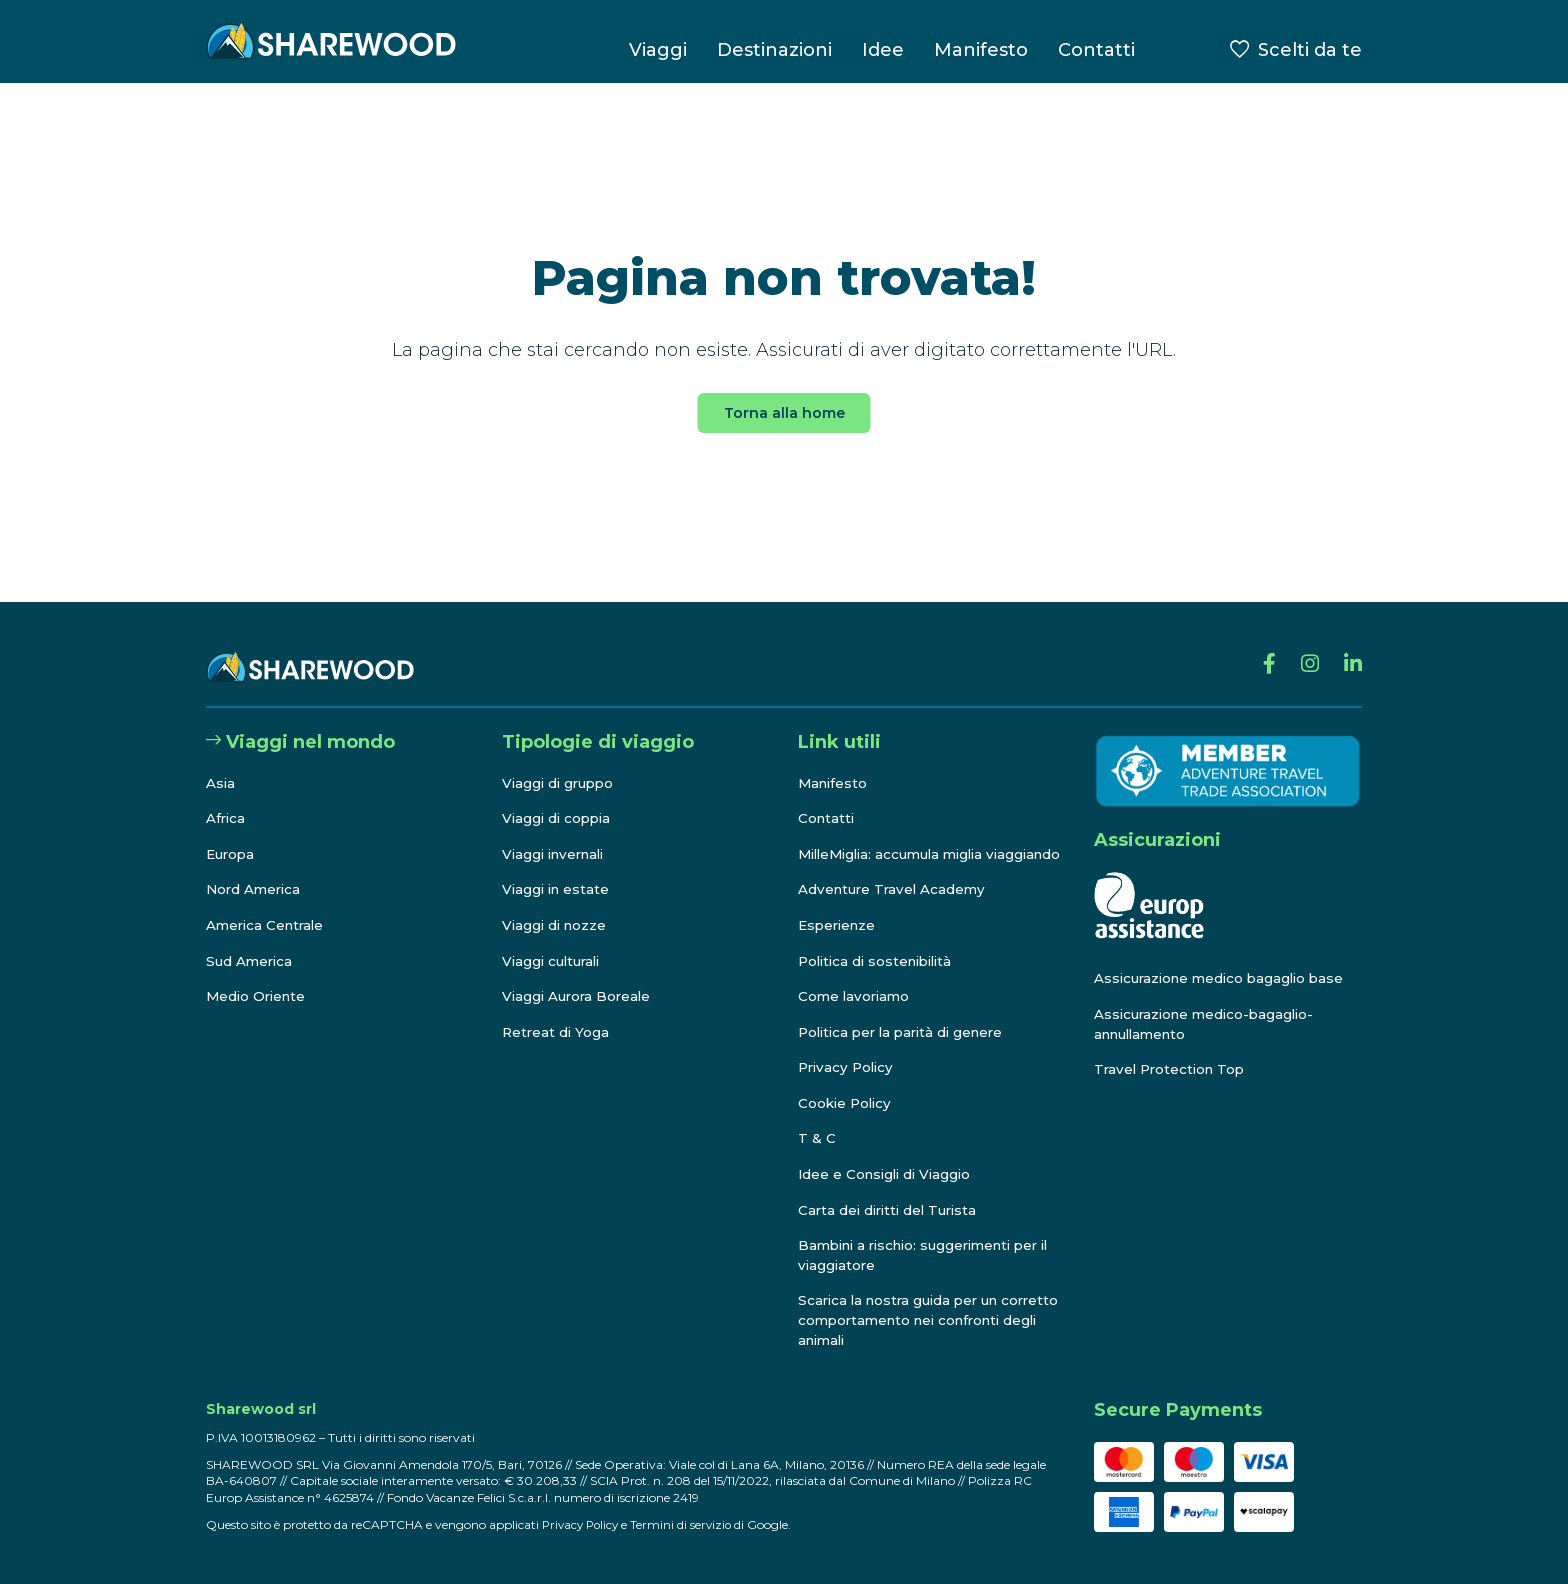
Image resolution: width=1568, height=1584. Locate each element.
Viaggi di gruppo (561, 763)
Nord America (255, 870)
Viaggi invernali (557, 835)
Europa (232, 835)
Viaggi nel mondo (300, 723)
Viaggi (658, 50)
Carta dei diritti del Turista (892, 1210)
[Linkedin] (1351, 648)
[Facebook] (1262, 648)
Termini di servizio (687, 1524)
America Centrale (268, 906)
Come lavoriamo (856, 997)
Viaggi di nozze (556, 906)
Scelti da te (1310, 50)
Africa (226, 799)
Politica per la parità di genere (907, 1032)
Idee (883, 50)
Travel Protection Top (1173, 1050)
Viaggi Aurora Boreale (579, 977)
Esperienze (839, 925)
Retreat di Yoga (557, 1013)
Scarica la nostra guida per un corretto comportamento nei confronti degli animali (904, 1320)
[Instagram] (1305, 648)
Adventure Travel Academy (895, 890)
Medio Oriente (258, 977)
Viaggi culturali (554, 941)
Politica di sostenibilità (880, 961)
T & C (817, 1139)
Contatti (1096, 50)
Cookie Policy (847, 1103)
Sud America (251, 941)
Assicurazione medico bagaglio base (1224, 959)
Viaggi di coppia (559, 799)
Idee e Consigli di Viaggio (888, 1175)
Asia (221, 763)
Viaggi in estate (558, 870)
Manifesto (981, 50)
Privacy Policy (848, 1068)
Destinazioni (774, 50)
